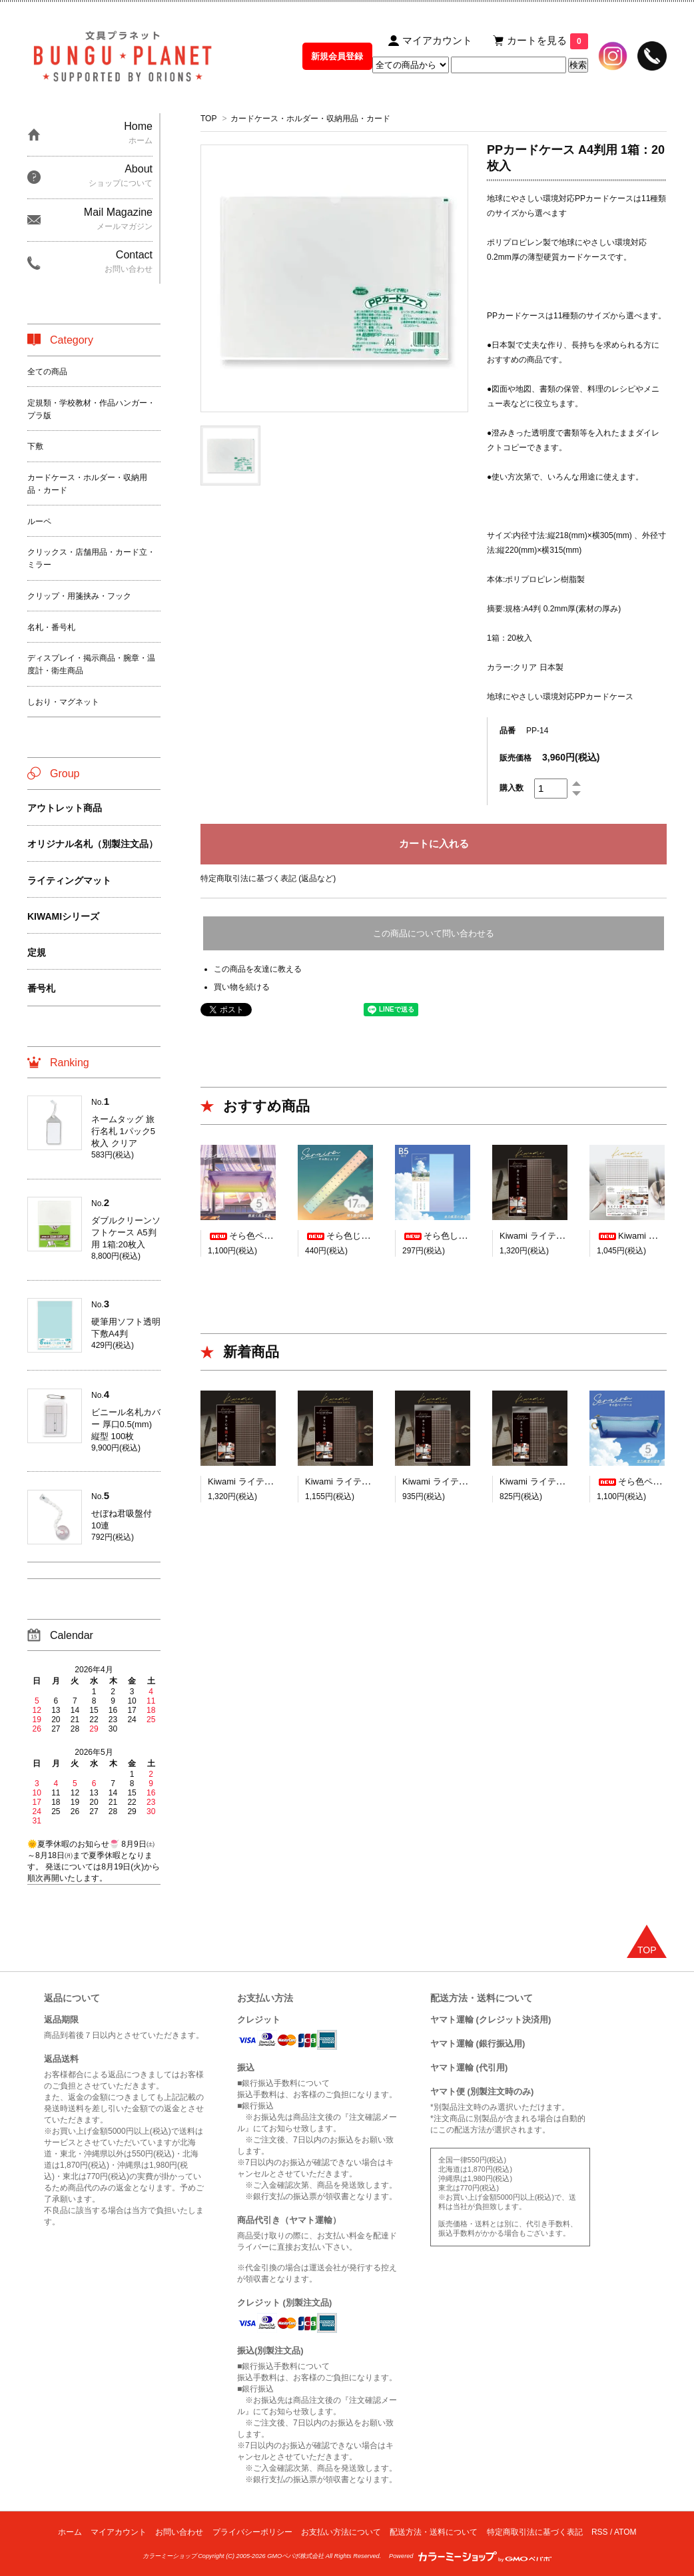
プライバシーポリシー (252, 2532)
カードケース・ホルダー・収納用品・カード (310, 118)
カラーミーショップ (169, 2556)
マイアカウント (119, 2532)
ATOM (625, 2532)
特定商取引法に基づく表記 (535, 2532)
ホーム (70, 2532)
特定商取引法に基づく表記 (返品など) (268, 878)
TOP (208, 118)
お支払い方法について (341, 2532)
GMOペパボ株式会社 (295, 2556)
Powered (470, 2556)
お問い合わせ (179, 2532)
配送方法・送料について (434, 2532)
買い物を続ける (242, 987)
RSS (599, 2532)
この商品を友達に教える (258, 969)
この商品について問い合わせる (433, 933)
